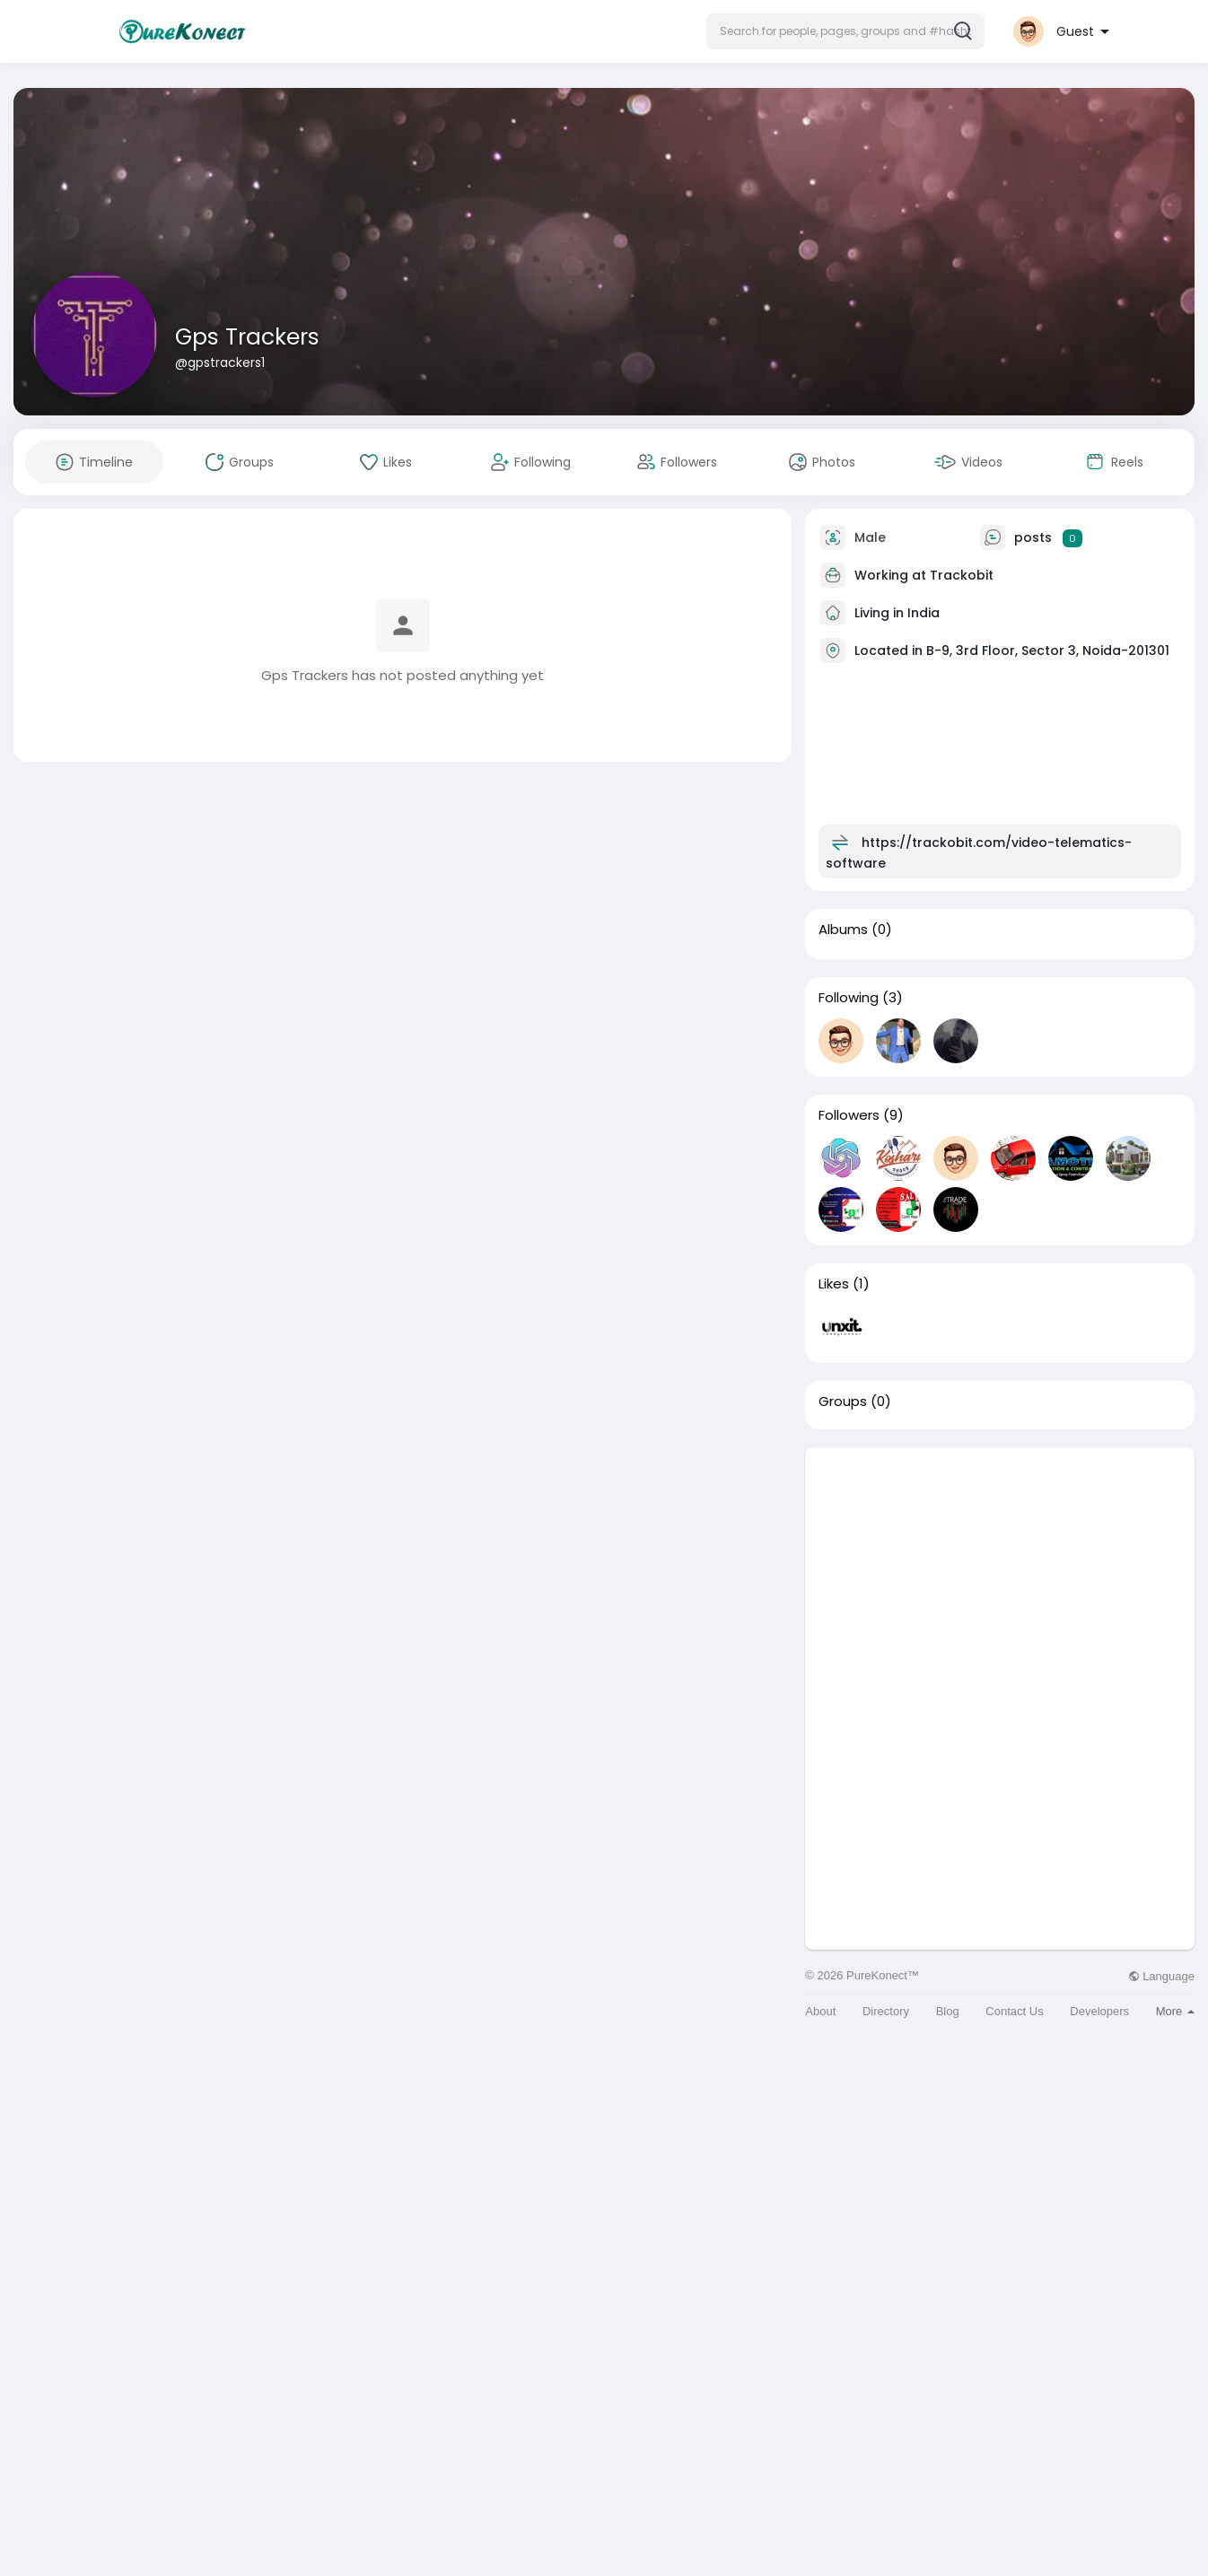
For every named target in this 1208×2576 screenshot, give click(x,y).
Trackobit (962, 575)
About (820, 2011)
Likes (833, 1284)
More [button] (1175, 2011)
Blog (947, 2011)
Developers (1099, 2011)
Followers (849, 1115)
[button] (845, 31)
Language (1161, 1976)
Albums (843, 929)
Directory (885, 2011)
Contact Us (1014, 2011)
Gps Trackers (247, 337)
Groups (842, 1401)
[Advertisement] (1000, 1572)
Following (848, 998)
